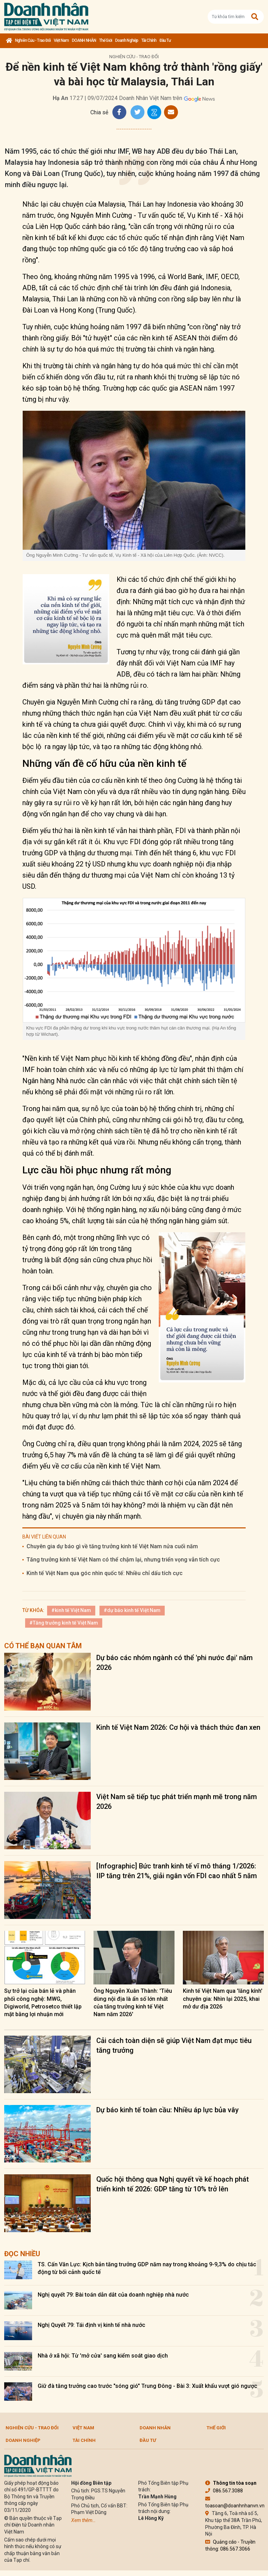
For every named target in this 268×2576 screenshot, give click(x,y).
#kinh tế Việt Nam (71, 1610)
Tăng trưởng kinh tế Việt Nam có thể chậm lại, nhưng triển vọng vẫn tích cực (123, 1559)
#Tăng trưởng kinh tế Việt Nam (63, 1623)
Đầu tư (165, 40)
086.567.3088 (224, 2490)
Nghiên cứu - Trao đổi (33, 40)
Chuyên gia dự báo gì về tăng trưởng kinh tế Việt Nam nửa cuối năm (112, 1546)
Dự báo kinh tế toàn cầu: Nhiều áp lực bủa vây (167, 2110)
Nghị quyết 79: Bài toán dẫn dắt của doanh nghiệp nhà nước (113, 2294)
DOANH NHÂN (84, 40)
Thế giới (105, 40)
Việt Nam (61, 40)
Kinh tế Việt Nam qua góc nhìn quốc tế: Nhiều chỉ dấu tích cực (105, 1573)
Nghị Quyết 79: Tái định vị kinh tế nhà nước (91, 2325)
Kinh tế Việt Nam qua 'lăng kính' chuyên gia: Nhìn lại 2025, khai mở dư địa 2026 (222, 1999)
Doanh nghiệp (126, 40)
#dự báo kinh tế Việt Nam (132, 1610)
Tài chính (148, 40)
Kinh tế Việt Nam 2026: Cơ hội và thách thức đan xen (178, 1727)
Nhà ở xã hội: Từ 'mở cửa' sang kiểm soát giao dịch (103, 2355)
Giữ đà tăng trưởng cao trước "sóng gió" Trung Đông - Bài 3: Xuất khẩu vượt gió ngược (147, 2386)
